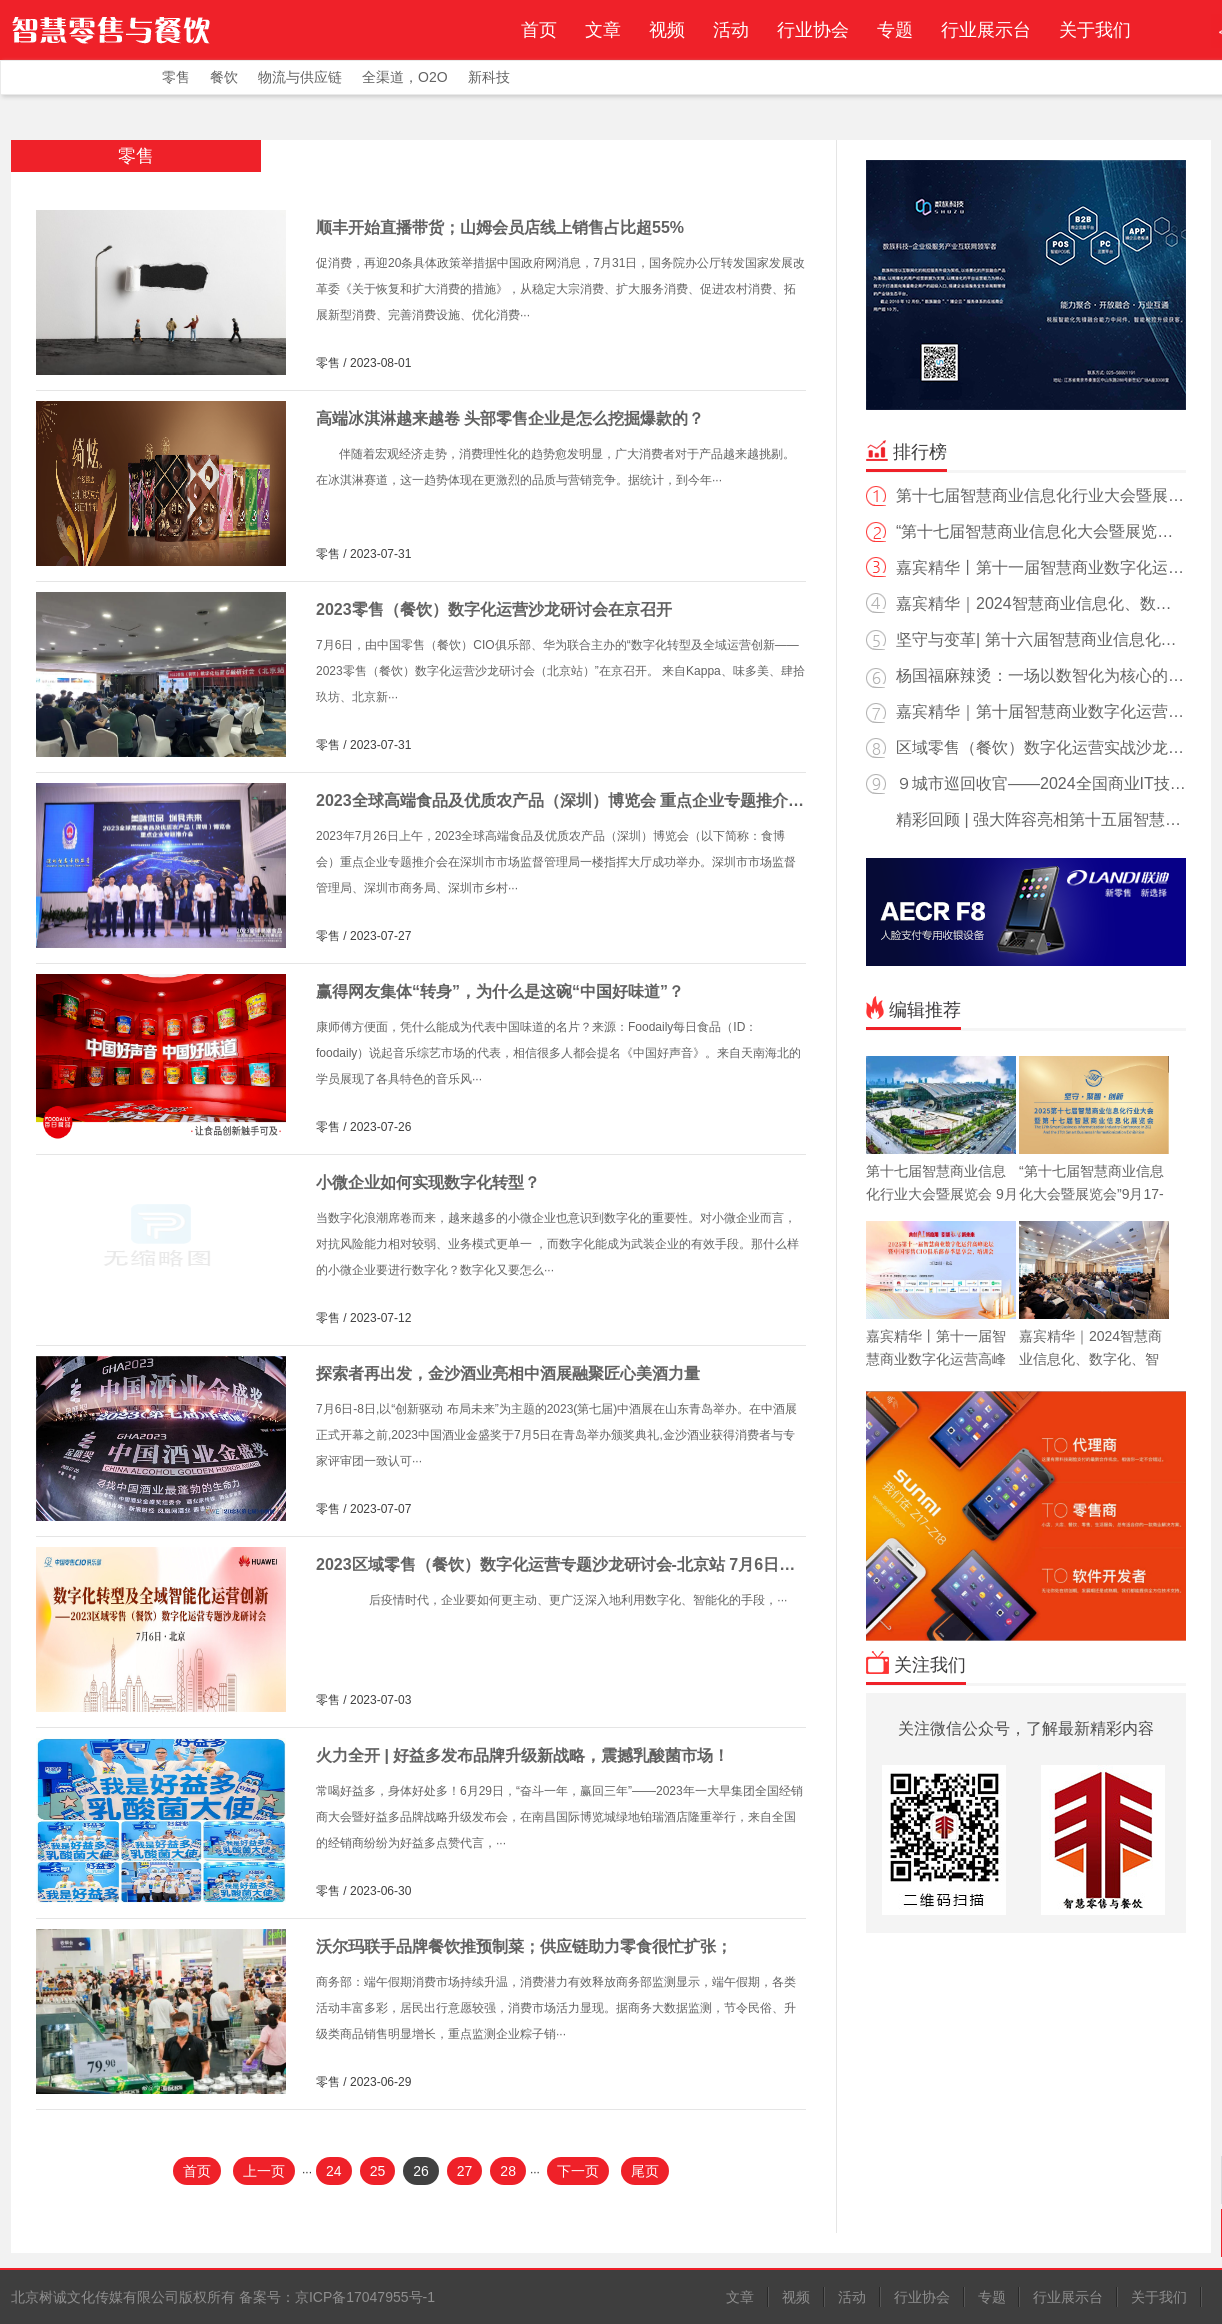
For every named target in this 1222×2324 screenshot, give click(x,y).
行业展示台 (986, 30)
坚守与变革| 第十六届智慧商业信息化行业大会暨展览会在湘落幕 (1021, 644)
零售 (176, 77)
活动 (731, 30)
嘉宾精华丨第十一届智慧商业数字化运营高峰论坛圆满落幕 (1025, 572)
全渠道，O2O (405, 77)
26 (421, 2171)
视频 (667, 30)
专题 (895, 30)
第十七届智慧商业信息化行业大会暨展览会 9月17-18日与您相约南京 (1025, 500)
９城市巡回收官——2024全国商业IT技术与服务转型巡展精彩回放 (1026, 788)
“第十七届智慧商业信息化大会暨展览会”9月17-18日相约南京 (1022, 536)
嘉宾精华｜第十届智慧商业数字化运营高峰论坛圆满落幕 (1025, 716)
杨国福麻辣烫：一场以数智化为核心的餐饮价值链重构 (1025, 680)
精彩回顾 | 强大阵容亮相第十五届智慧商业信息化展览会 (1023, 824)
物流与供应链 (300, 77)
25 (378, 2171)
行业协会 (813, 30)
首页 (539, 30)
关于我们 (1095, 30)
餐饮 (224, 77)
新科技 (489, 77)
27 (465, 2171)
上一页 (264, 2171)
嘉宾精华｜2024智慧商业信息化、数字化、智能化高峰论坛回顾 (1019, 608)
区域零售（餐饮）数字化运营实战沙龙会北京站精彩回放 (1025, 752)
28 (508, 2171)
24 (334, 2171)
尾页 (645, 2171)
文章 (603, 30)
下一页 (578, 2171)
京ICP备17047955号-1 (365, 2297)
